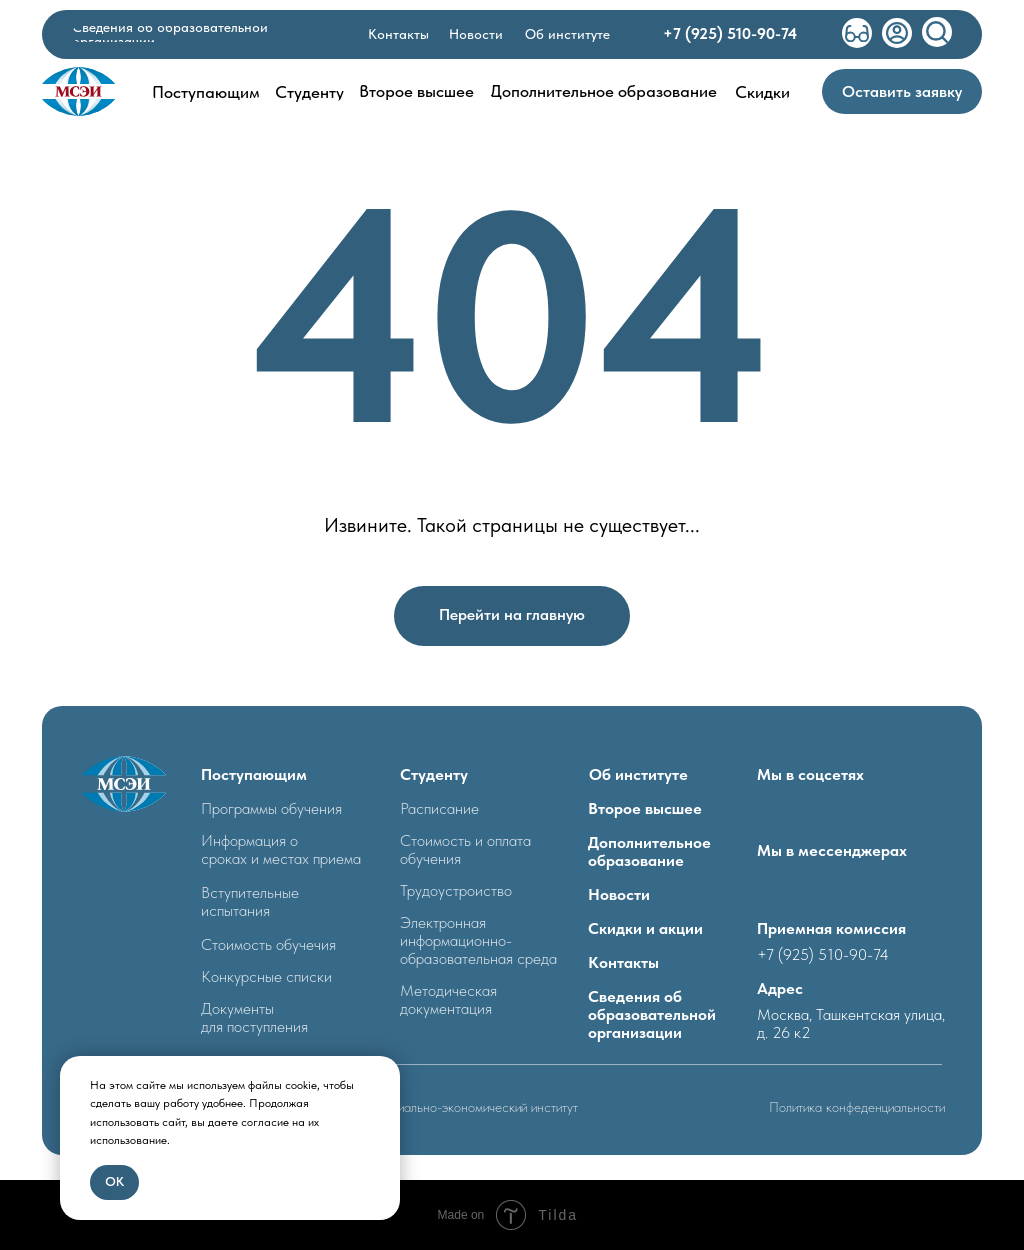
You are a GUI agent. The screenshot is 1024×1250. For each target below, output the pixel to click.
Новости (619, 894)
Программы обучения (271, 808)
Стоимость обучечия (268, 944)
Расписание (439, 808)
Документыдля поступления (254, 1017)
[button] (902, 91)
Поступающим (254, 774)
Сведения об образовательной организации (652, 1014)
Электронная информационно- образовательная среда (478, 940)
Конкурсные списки (266, 976)
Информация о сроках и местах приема (281, 849)
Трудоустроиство (456, 890)
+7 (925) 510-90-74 (823, 954)
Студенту (434, 774)
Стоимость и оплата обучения (465, 849)
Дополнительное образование (649, 851)
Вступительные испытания (250, 901)
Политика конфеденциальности (857, 1107)
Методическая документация (448, 999)
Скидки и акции (645, 928)
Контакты (623, 962)
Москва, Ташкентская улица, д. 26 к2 (851, 1023)
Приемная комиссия (831, 928)
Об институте (638, 774)
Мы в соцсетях (810, 774)
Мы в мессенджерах (832, 850)
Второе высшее (645, 808)
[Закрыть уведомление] (385, 1071)
